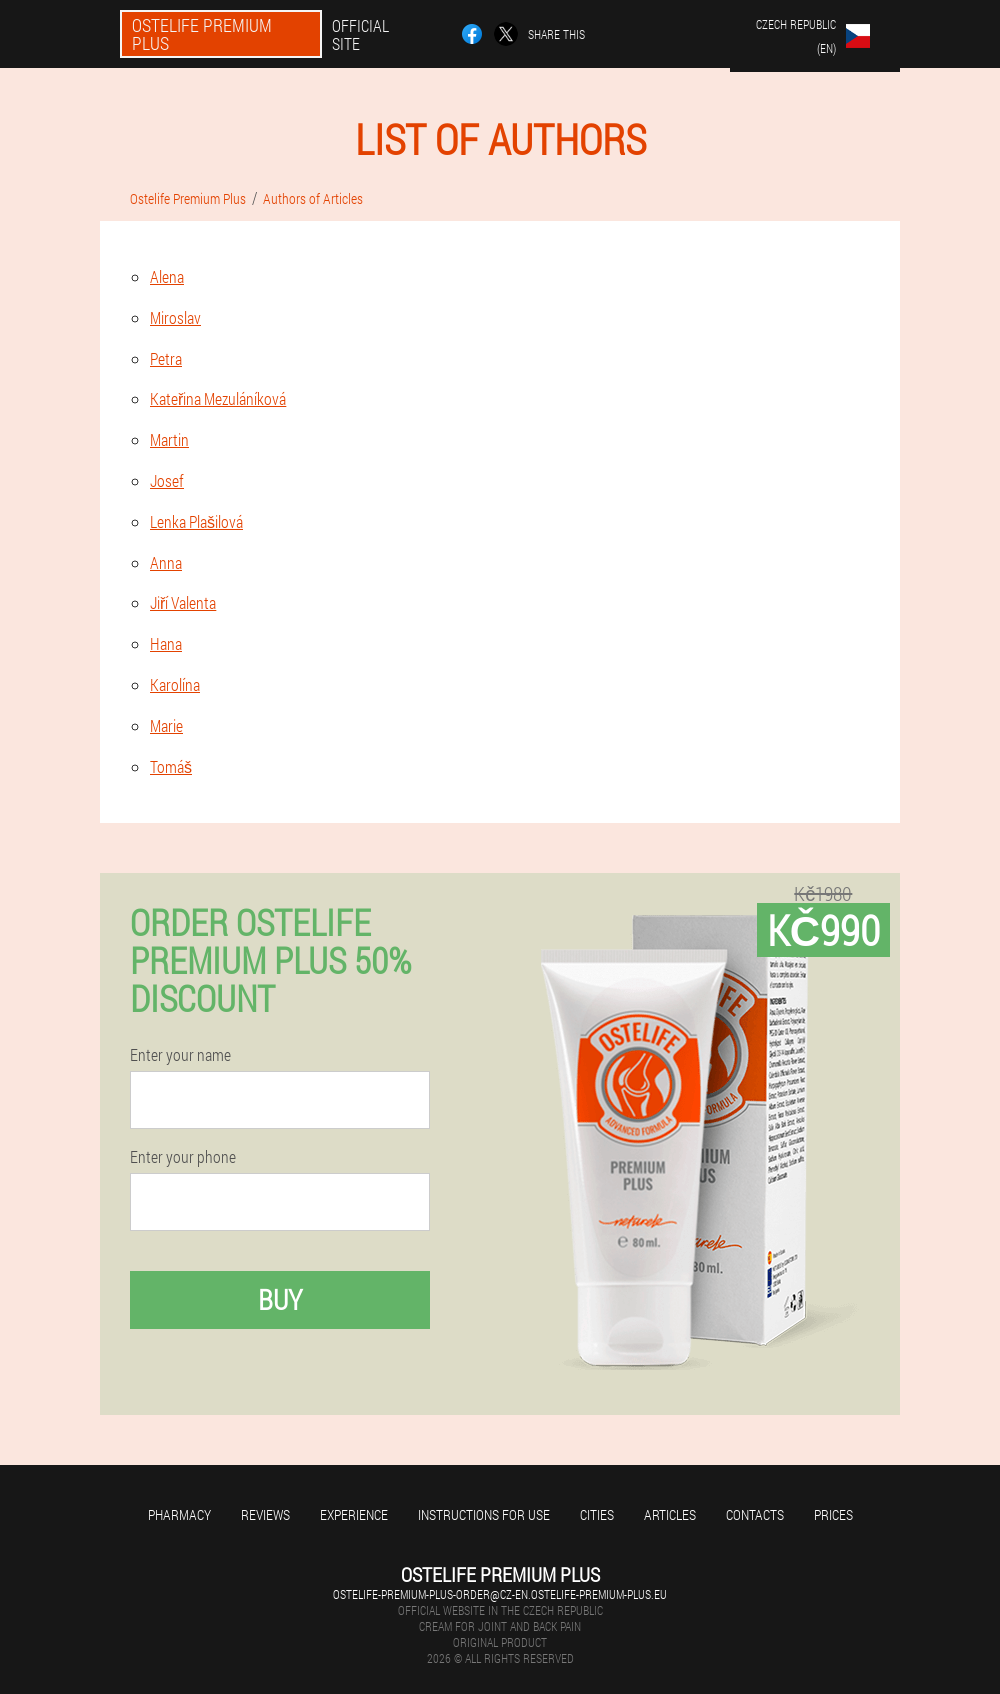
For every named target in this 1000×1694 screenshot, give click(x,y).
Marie (166, 725)
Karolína (175, 684)
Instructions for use (484, 1514)
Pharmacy (179, 1514)
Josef (167, 480)
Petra (166, 358)
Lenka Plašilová (196, 521)
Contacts (755, 1514)
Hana (166, 643)
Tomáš (171, 766)
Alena (167, 276)
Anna (166, 562)
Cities (597, 1514)
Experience (354, 1514)
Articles (670, 1514)
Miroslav (175, 317)
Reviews (265, 1514)
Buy (280, 1299)
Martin (169, 439)
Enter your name (180, 1055)
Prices (833, 1514)
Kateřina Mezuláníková (218, 398)
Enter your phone (183, 1157)
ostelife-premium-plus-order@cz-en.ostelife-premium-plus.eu (500, 1594)
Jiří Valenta (183, 602)
